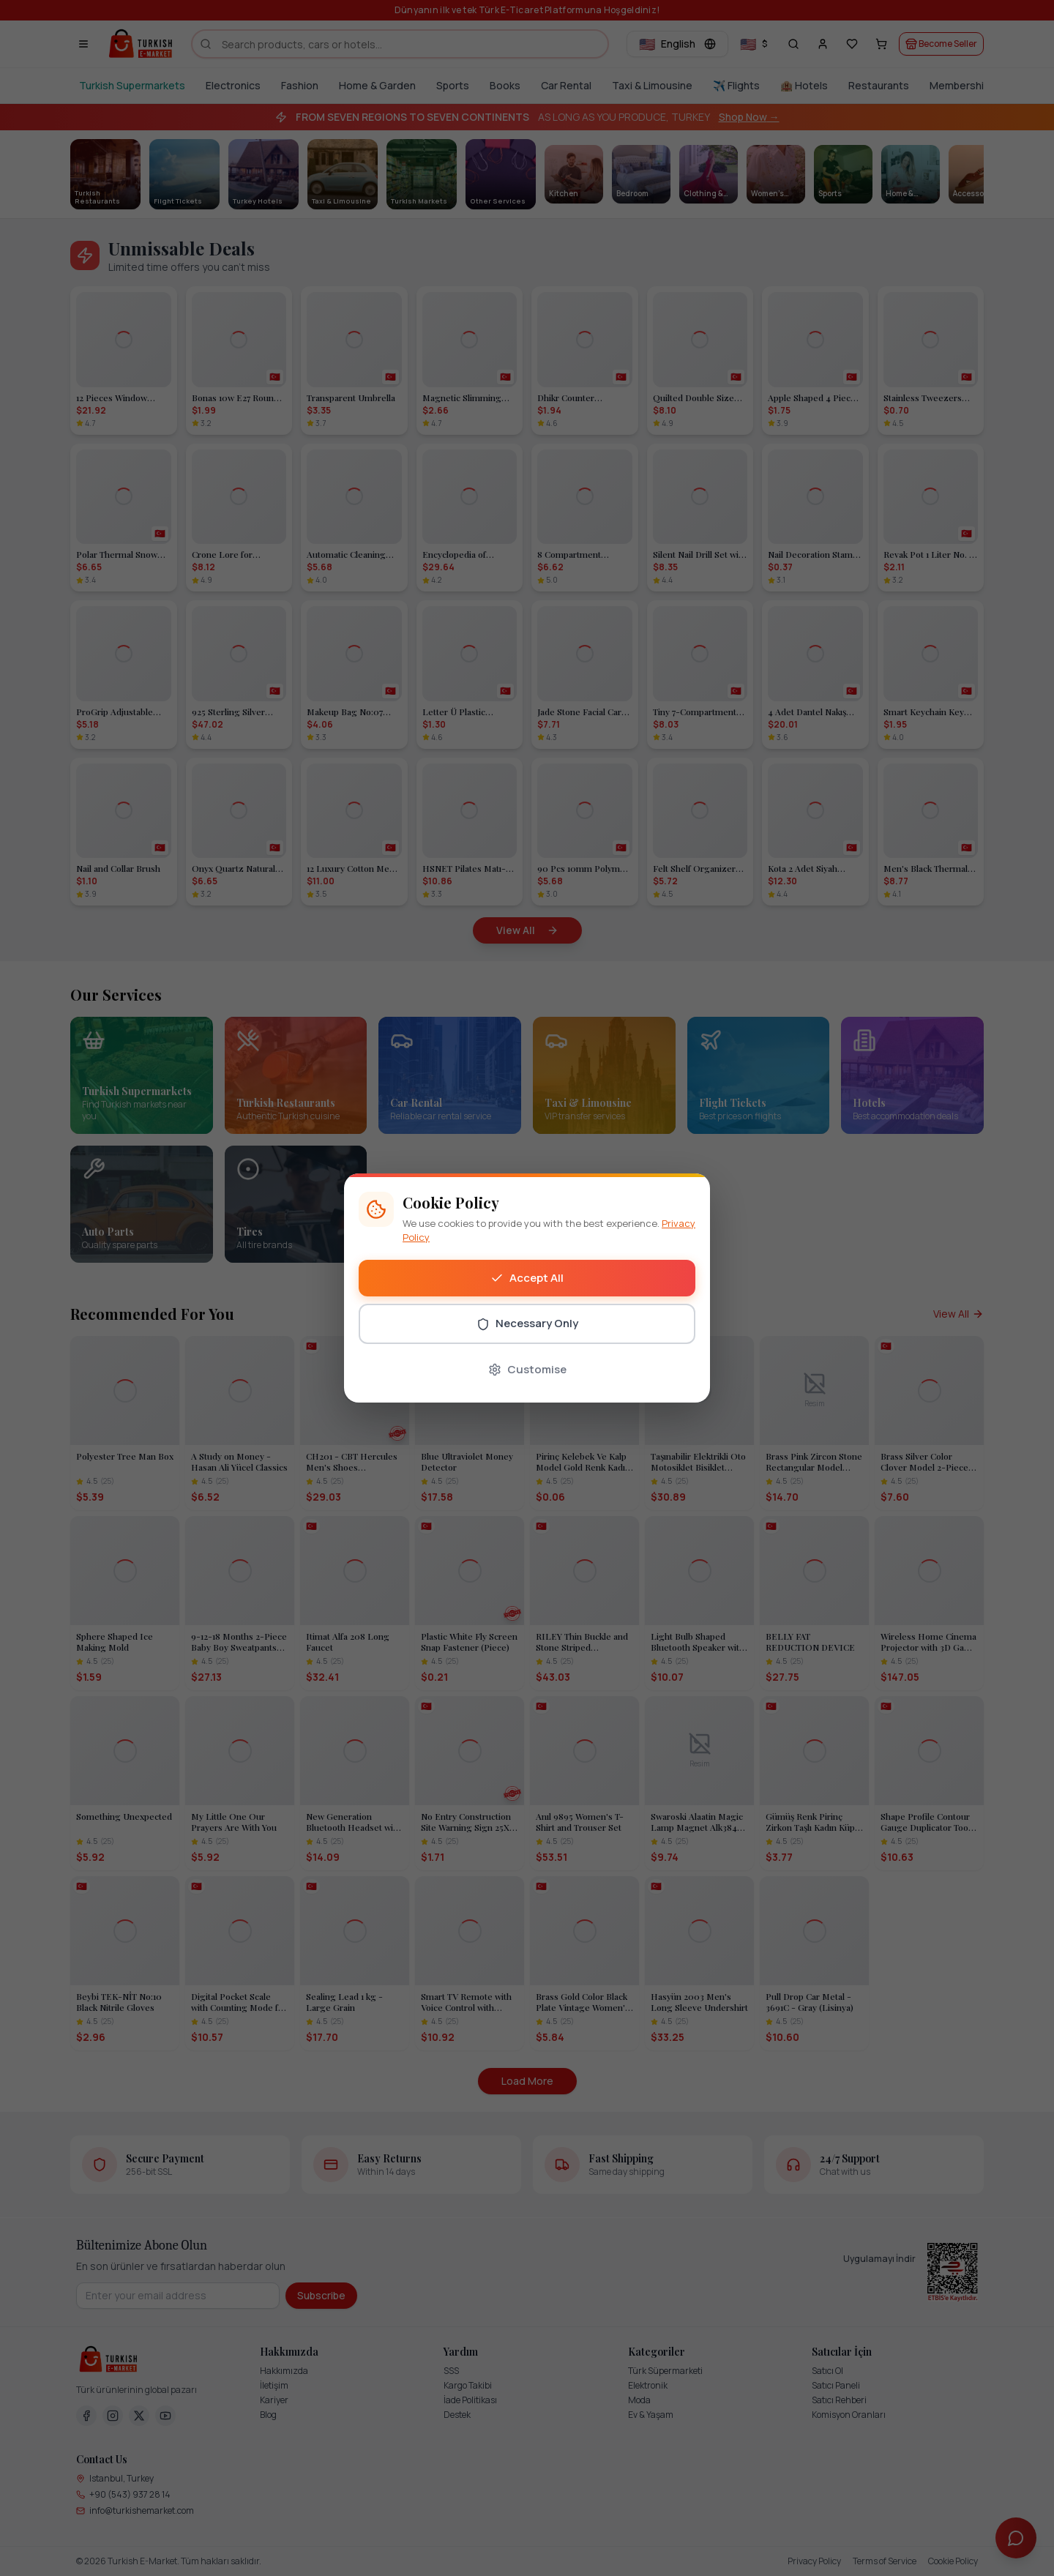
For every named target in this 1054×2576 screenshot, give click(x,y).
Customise (527, 1369)
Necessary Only (527, 1323)
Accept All (527, 1277)
